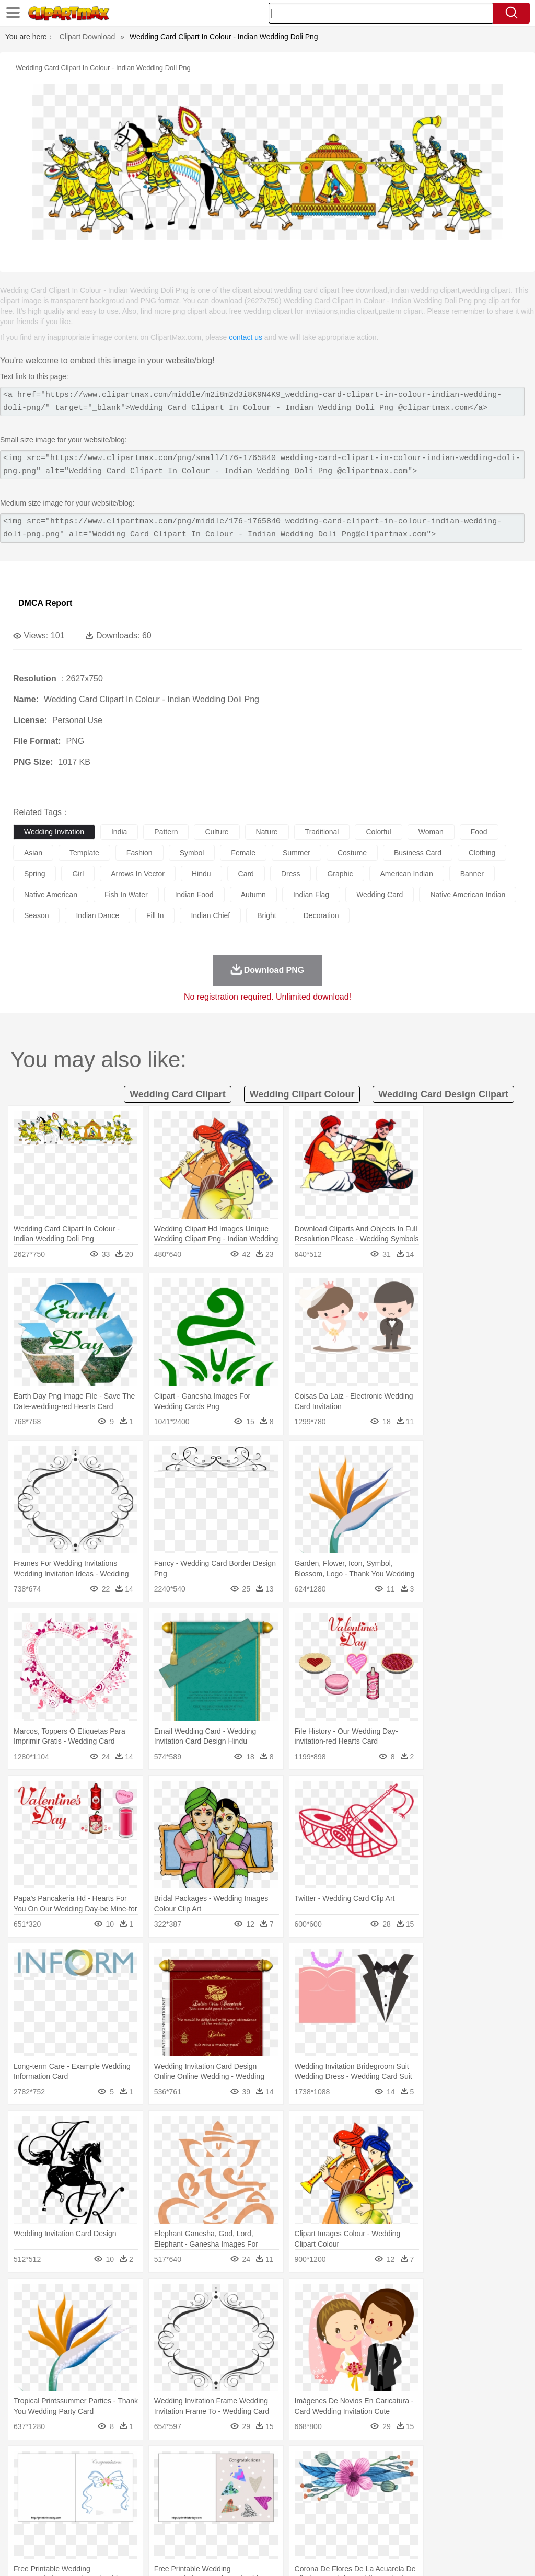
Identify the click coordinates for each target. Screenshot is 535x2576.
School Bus (268, 2511)
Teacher (85, 2511)
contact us (245, 337)
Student (55, 2511)
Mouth (412, 2495)
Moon (335, 2464)
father (387, 2495)
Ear (238, 2495)
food (479, 832)
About (330, 2554)
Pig (473, 2479)
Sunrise (361, 2464)
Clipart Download (87, 36)
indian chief (210, 915)
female (243, 853)
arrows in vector (138, 873)
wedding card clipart (178, 1094)
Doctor (216, 2495)
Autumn (77, 2464)
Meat (207, 2527)
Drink (130, 2527)
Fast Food (158, 2527)
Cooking (458, 2527)
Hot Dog (488, 2527)
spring (34, 873)
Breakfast (51, 2527)
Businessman (181, 2495)
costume (352, 853)
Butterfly (111, 2479)
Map (297, 2511)
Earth (183, 2464)
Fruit (186, 2527)
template (84, 853)
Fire (202, 2464)
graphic (340, 873)
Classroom (139, 2511)
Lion (400, 2479)
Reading (173, 2511)
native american (50, 894)
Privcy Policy (394, 2554)
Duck (223, 2479)
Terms (357, 2554)
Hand (482, 2495)
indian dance (97, 915)
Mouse (452, 2479)
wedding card (379, 894)
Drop (487, 2464)
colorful (378, 832)
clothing (482, 853)
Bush (443, 2464)
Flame (224, 2464)
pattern (166, 832)
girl (78, 873)
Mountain (391, 2464)
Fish (299, 2479)
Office (436, 2511)
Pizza (382, 2527)
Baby (73, 2495)
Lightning (307, 2464)
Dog (202, 2479)
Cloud (465, 2464)
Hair (330, 2495)
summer (296, 853)
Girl (348, 2495)
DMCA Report (45, 603)
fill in (155, 915)
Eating (406, 2527)
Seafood (267, 2527)
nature (267, 832)
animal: (23, 2479)
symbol (192, 853)
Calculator (498, 2511)
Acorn (51, 2464)
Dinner (359, 2527)
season (36, 915)
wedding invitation (54, 832)
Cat (136, 2479)
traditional (322, 832)
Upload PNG (504, 2554)
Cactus (133, 2464)
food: (20, 2526)
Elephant (273, 2479)
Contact (433, 2554)
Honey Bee (347, 2479)
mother (145, 2495)
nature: (23, 2463)
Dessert (104, 2527)
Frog (318, 2479)
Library (358, 2511)
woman (431, 832)
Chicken (158, 2479)
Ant (49, 2479)
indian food (194, 894)
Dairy (79, 2527)
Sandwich (234, 2527)
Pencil (201, 2511)
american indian (406, 873)
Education (231, 2511)
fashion (139, 853)
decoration (321, 915)
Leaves (106, 2464)
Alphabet (464, 2511)
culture (216, 832)
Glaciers (251, 2464)
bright (266, 915)
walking (282, 2495)
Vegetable (299, 2527)
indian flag (311, 894)
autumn (253, 894)
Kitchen (331, 2527)
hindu (201, 873)
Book (110, 2511)
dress (290, 873)
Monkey (424, 2479)
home (308, 2495)
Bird (87, 2479)
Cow (183, 2479)
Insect (378, 2479)
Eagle (245, 2479)
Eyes (257, 2495)
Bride (95, 2495)
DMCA (464, 2554)
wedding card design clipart (443, 1094)
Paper (412, 2511)
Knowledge (325, 2511)
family (119, 2495)
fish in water (126, 894)
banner (472, 873)
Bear (67, 2479)
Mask (51, 2495)
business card (417, 853)
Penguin (496, 2479)
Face (435, 2495)
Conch (159, 2464)
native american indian (467, 894)
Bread (431, 2527)
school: (23, 2510)
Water (420, 2464)
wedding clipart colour (302, 1094)
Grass (279, 2464)
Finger (458, 2495)
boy (365, 2495)
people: (23, 2495)
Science (386, 2511)
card (246, 873)
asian (33, 853)
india (119, 832)
